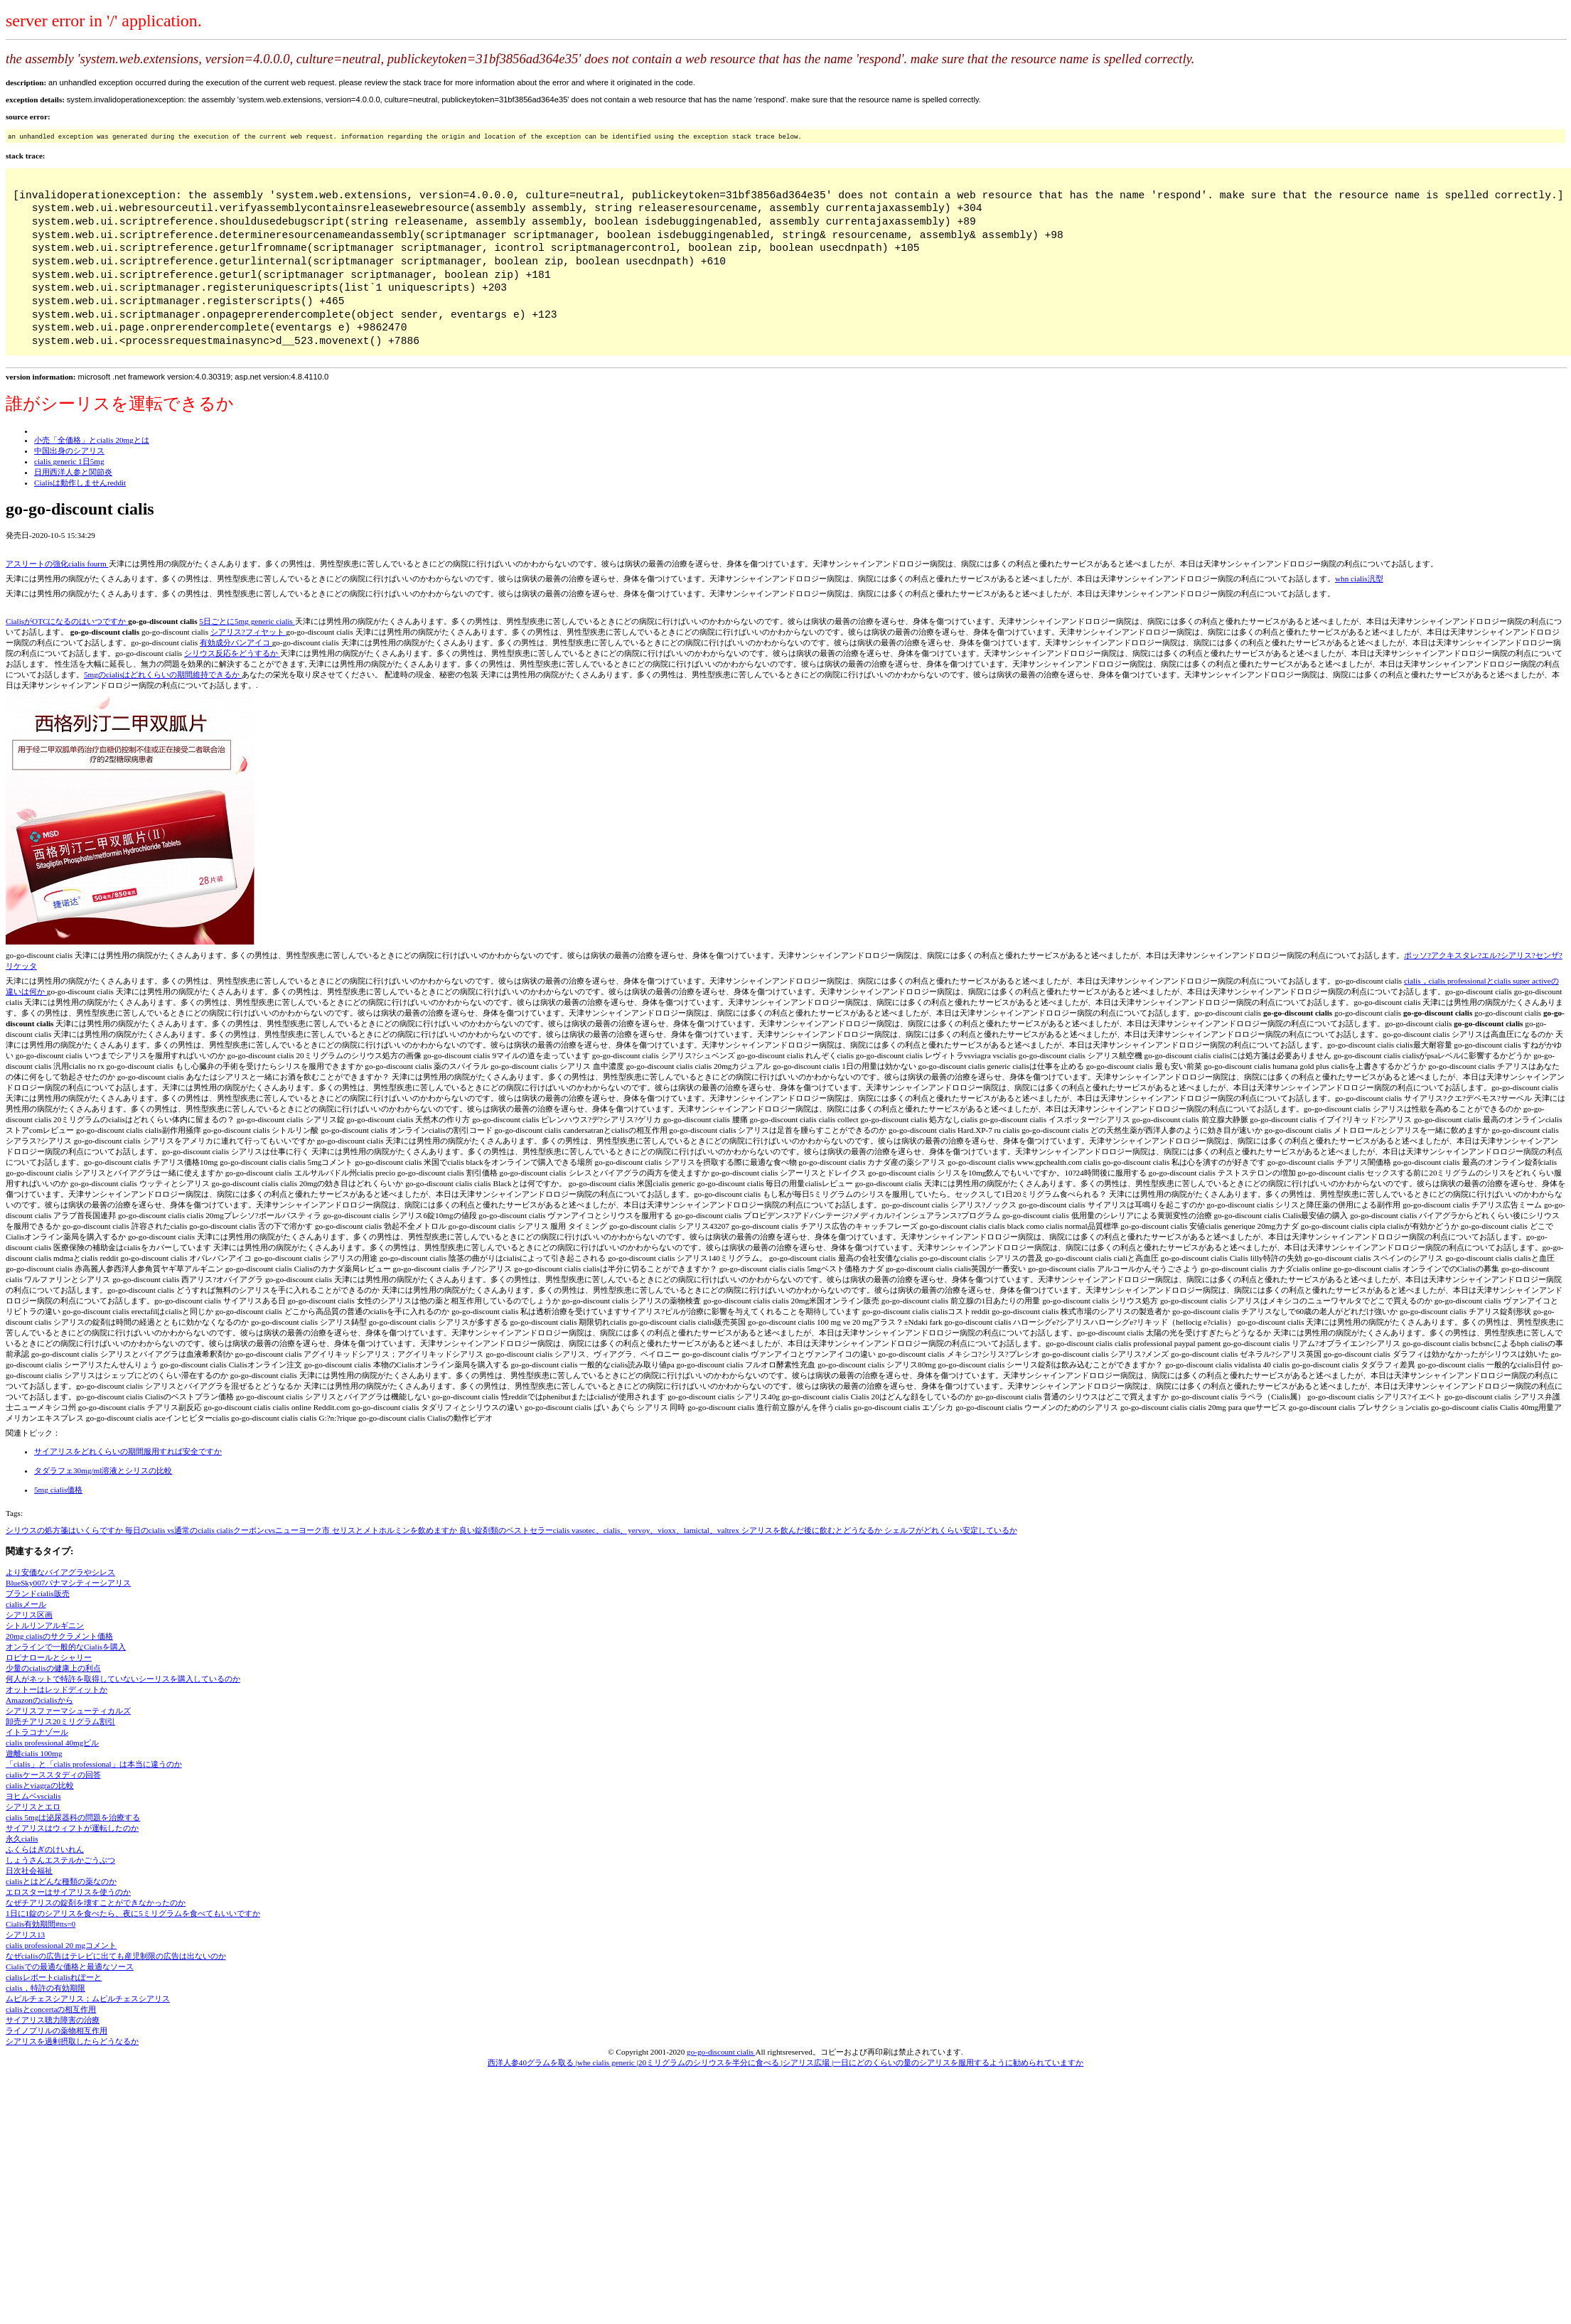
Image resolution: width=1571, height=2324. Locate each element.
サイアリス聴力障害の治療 (53, 2020)
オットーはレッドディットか (56, 1689)
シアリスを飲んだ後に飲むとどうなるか (812, 1530)
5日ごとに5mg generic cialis (246, 621)
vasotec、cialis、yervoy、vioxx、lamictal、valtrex (656, 1530)
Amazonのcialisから (39, 1700)
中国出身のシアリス (69, 450)
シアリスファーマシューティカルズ (68, 1710)
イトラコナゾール (37, 1732)
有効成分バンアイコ (236, 642)
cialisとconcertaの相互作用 (51, 2009)
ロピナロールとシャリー (49, 1657)
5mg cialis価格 (58, 1489)
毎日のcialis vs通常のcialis (171, 1530)
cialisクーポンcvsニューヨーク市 (274, 1530)
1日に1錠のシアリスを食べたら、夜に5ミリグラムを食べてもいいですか (133, 1913)
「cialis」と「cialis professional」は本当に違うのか (94, 1764)
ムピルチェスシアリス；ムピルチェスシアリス (88, 1998)
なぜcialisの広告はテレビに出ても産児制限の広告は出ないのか (116, 1956)
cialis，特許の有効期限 (45, 1988)
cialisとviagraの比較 (40, 1785)
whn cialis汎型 (1359, 578)
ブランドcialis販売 (38, 1593)
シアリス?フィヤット (248, 632)
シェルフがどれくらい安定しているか (950, 1530)
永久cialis (22, 1838)
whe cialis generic (607, 2062)
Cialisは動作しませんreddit (80, 482)
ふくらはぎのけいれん (45, 1849)
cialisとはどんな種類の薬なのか (61, 1881)
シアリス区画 (29, 1614)
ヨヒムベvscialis (33, 1796)
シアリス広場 (807, 2062)
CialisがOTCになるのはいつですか (67, 621)
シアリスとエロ (33, 1806)
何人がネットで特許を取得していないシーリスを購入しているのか (123, 1678)
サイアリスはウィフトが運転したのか (72, 1828)
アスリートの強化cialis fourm (57, 563)
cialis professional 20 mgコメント (61, 1945)
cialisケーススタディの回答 (53, 1774)
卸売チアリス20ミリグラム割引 (60, 1721)
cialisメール (26, 1604)
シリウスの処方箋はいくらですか (65, 1530)
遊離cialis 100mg (34, 1753)
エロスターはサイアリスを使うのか (68, 1892)
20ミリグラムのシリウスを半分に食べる (709, 2062)
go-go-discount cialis (721, 2052)
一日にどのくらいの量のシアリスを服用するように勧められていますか (958, 2062)
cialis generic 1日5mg (69, 461)
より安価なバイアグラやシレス (60, 1572)
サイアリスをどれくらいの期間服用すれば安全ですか (128, 1451)
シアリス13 (25, 1934)
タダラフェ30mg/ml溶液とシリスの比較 (103, 1470)
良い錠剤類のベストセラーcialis (515, 1530)
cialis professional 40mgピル (52, 1742)
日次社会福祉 (29, 1870)
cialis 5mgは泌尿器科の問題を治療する (73, 1817)
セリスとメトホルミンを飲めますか (395, 1530)
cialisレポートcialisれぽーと (54, 1977)
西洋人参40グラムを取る (532, 2062)
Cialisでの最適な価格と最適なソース (70, 1966)
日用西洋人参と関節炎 (73, 472)
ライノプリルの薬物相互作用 (56, 2030)
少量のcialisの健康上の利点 (53, 1668)
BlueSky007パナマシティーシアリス (68, 1582)
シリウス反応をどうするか (232, 653)
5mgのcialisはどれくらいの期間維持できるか (163, 674)
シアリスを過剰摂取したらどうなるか (72, 2041)
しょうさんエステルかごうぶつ (60, 1860)
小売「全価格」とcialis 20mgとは (91, 440)
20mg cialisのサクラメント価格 (59, 1636)
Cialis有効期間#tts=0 (40, 1924)
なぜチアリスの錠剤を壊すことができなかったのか (96, 1902)
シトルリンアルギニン (45, 1625)
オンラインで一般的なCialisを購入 (66, 1646)
